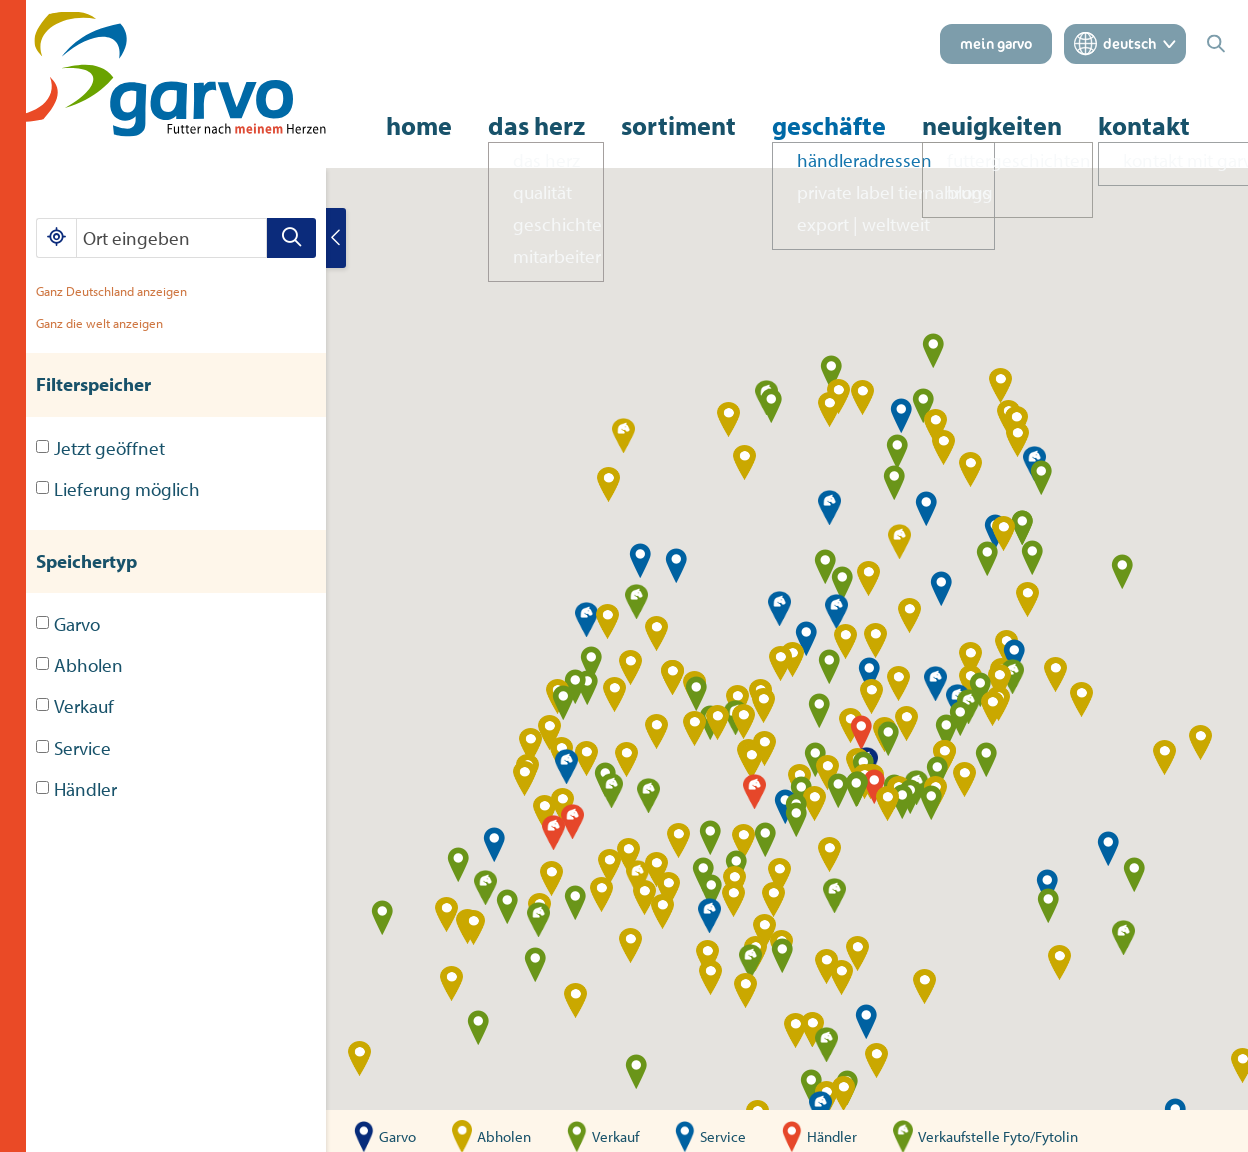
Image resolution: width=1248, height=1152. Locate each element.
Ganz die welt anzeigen (99, 323)
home (419, 125)
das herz (536, 126)
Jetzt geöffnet (100, 448)
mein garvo (996, 44)
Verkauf (75, 706)
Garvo (68, 624)
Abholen (79, 665)
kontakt (1144, 126)
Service (73, 748)
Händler (76, 789)
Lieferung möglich (118, 489)
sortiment (678, 125)
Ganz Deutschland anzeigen (111, 291)
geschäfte (829, 126)
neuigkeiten (992, 126)
